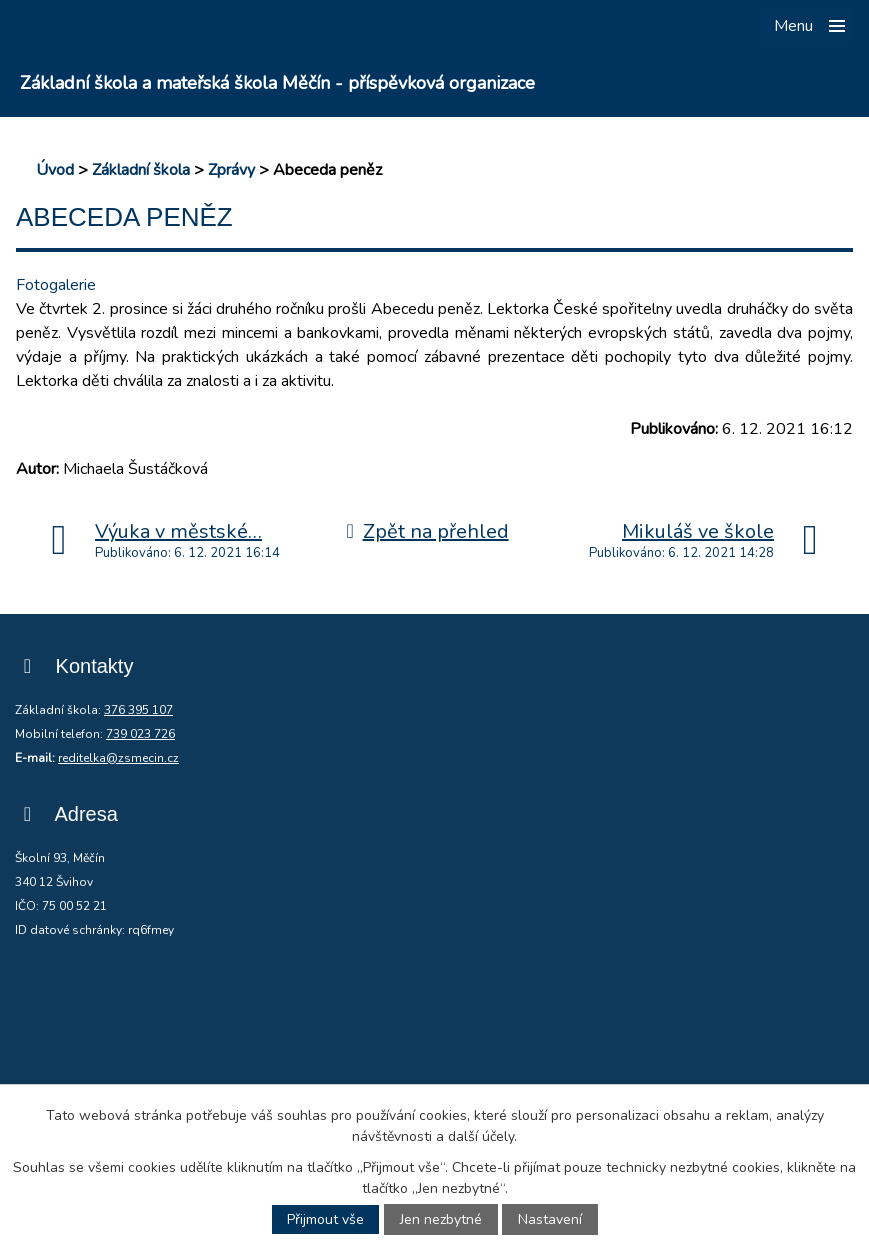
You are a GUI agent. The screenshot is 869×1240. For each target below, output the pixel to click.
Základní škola (141, 170)
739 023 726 (140, 734)
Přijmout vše (325, 1219)
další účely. (482, 1136)
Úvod (55, 170)
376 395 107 (138, 710)
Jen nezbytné (441, 1219)
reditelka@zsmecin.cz (118, 758)
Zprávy (231, 170)
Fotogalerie (56, 285)
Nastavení (550, 1219)
